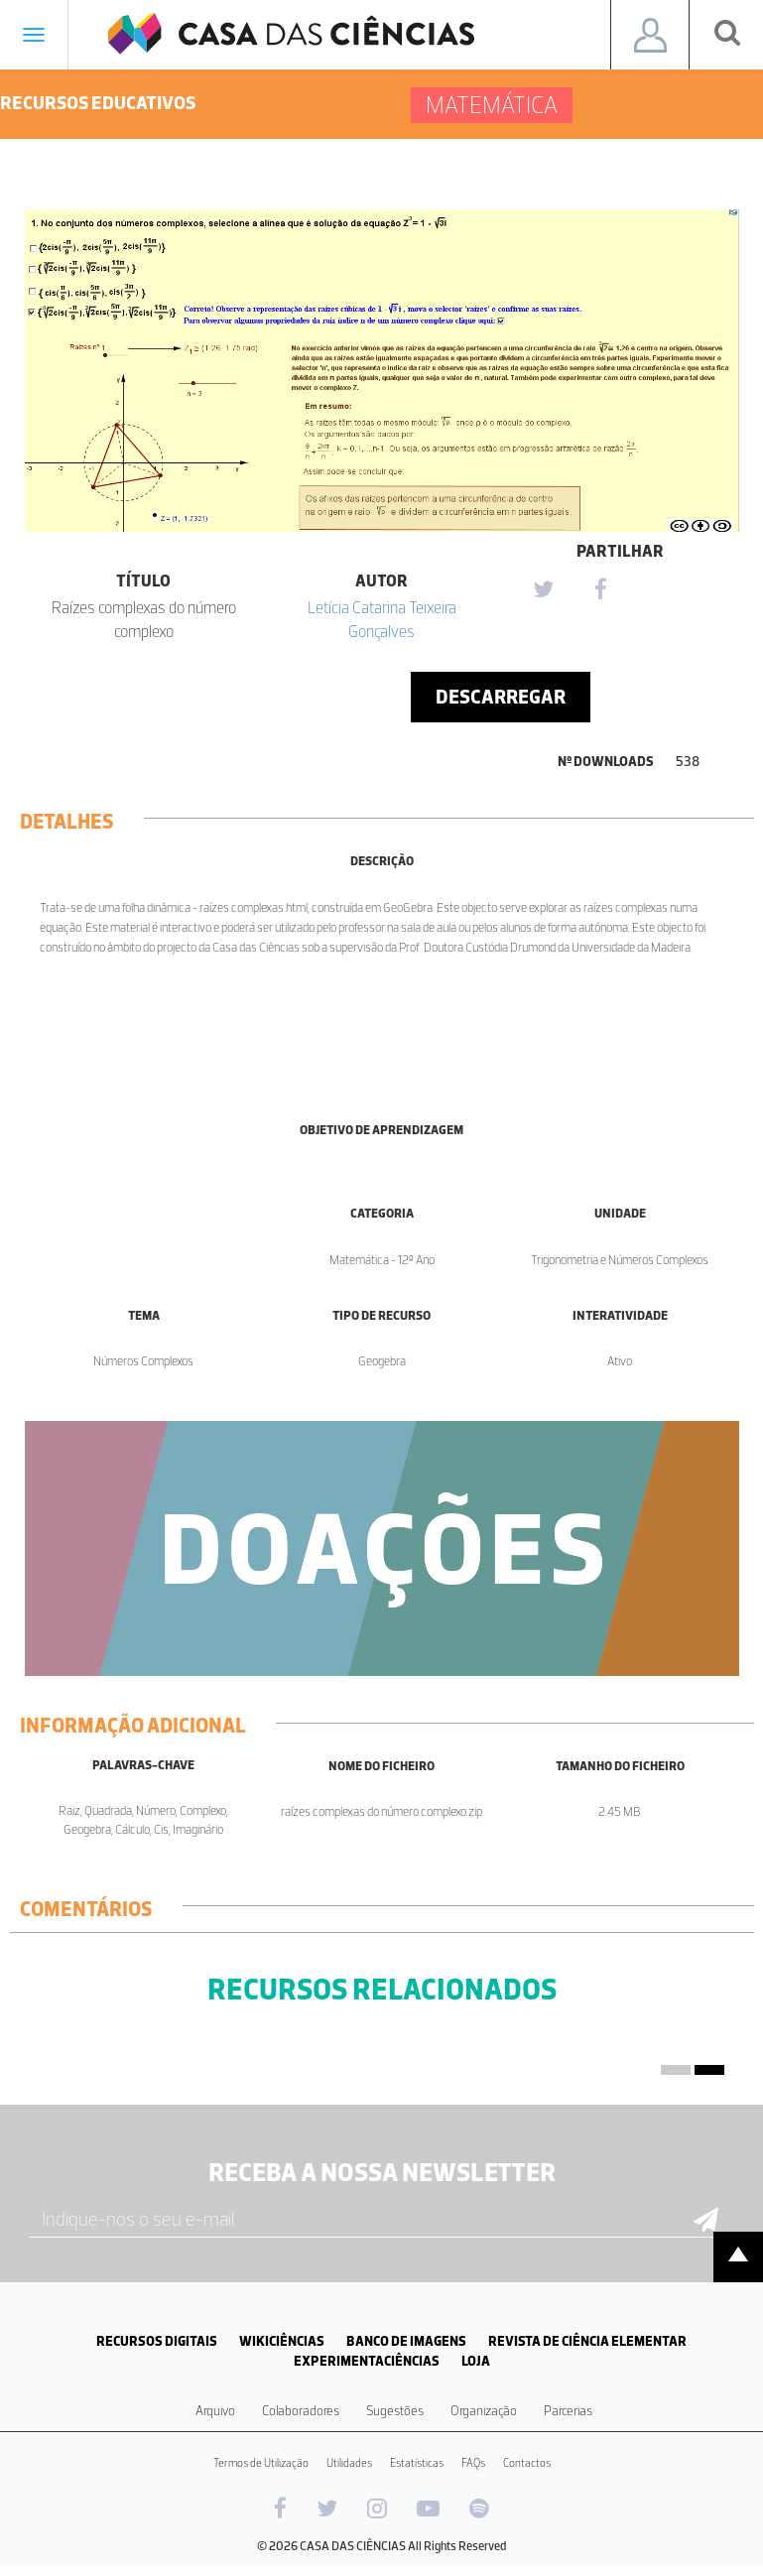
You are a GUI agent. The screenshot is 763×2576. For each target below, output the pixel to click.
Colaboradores (300, 2410)
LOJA (475, 2361)
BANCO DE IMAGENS (406, 2341)
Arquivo (215, 2410)
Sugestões (395, 2410)
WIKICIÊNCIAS (281, 2341)
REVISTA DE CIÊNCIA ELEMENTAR (587, 2341)
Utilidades (349, 2463)
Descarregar (501, 696)
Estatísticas (417, 2463)
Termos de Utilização (261, 2463)
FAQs (473, 2463)
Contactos (527, 2463)
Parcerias (568, 2410)
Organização (483, 2410)
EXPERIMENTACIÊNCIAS (367, 2361)
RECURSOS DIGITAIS (156, 2341)
